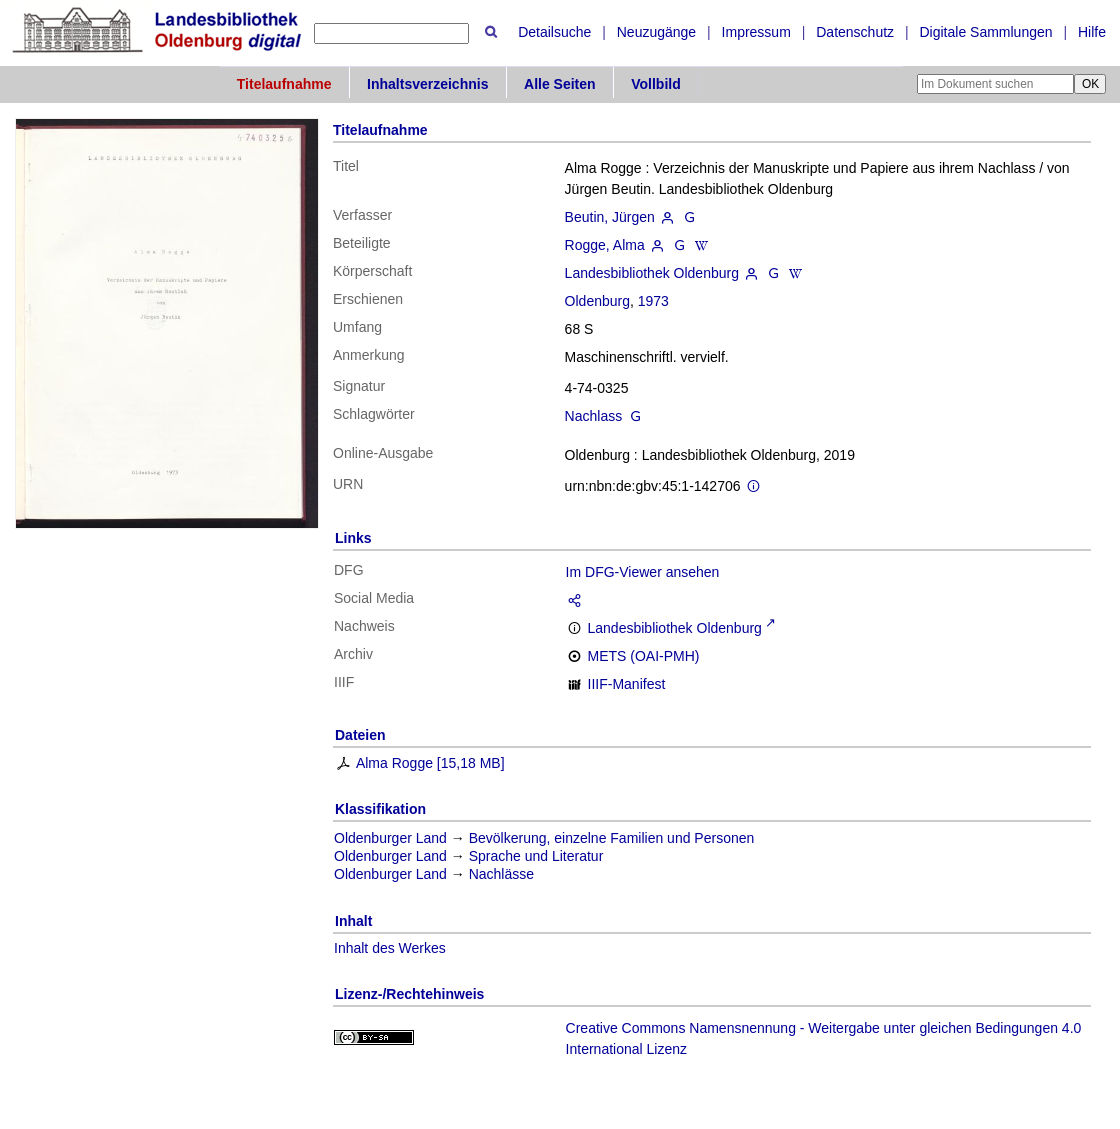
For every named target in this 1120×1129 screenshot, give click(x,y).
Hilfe (1092, 32)
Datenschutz (855, 32)
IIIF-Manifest (627, 684)
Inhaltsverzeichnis (427, 84)
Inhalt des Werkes (390, 948)
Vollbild (656, 84)
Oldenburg (597, 301)
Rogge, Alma (605, 245)
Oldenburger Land (390, 838)
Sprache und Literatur (536, 856)
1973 (653, 301)
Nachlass (594, 416)
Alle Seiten (560, 84)
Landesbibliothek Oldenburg (652, 273)
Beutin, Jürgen (610, 217)
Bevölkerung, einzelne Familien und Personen (612, 838)
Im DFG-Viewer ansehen (643, 572)
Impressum (756, 32)
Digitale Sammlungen (985, 32)
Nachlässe (501, 874)
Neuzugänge (656, 32)
